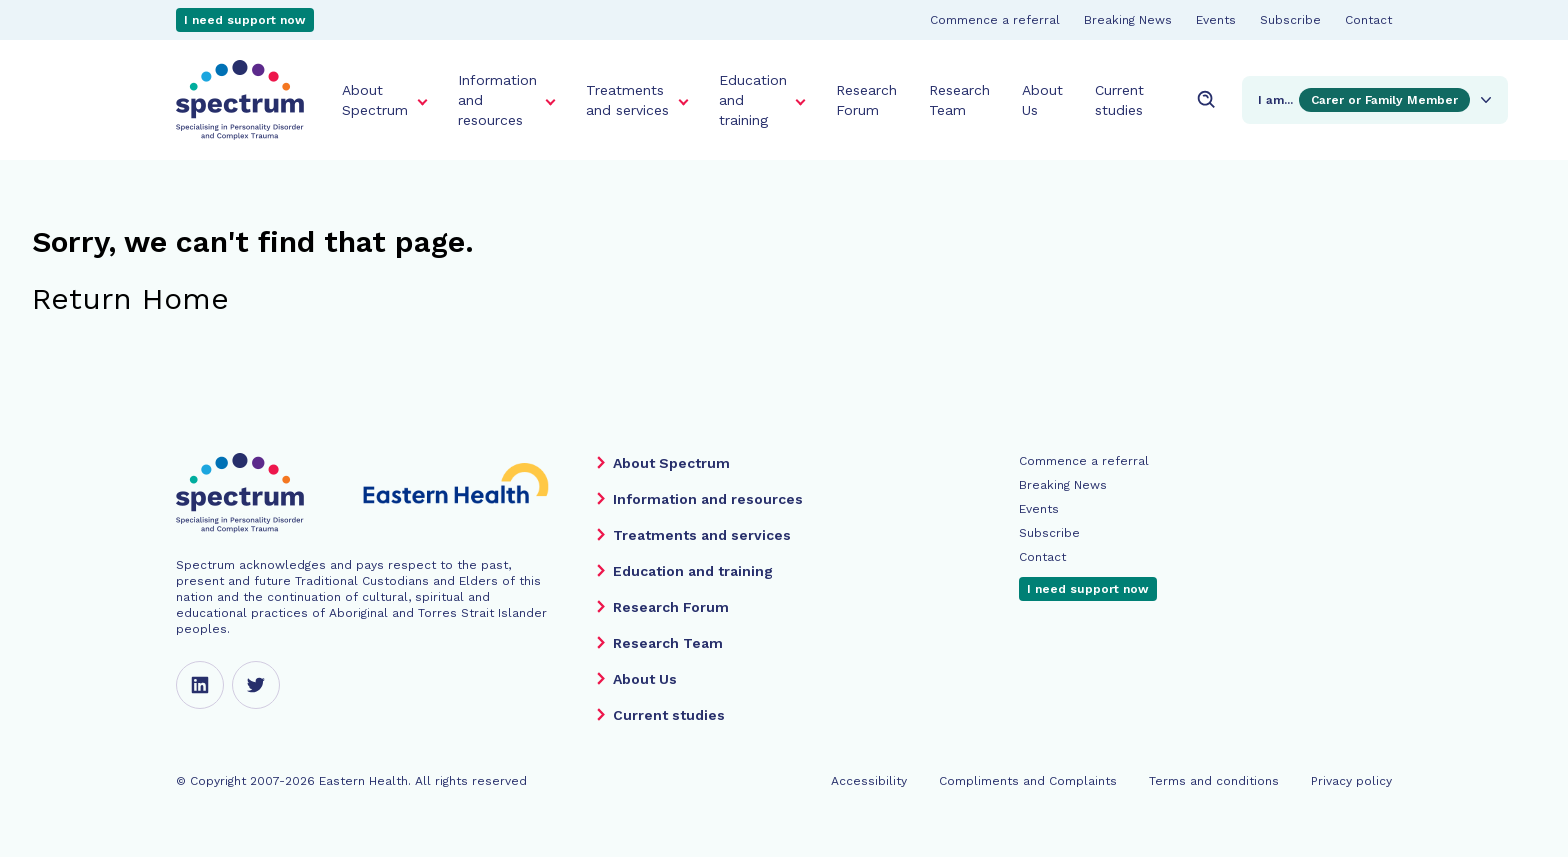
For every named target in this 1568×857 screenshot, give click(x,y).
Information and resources (497, 100)
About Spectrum (375, 100)
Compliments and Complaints (1028, 781)
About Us (1042, 100)
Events (1216, 20)
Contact (1368, 20)
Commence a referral (995, 20)
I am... (1377, 100)
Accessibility (869, 781)
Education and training (753, 100)
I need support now (245, 20)
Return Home (130, 298)
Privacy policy (1351, 781)
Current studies (1119, 100)
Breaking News (1128, 20)
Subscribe (1290, 20)
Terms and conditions (1214, 781)
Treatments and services (627, 100)
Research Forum (866, 100)
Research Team (959, 100)
